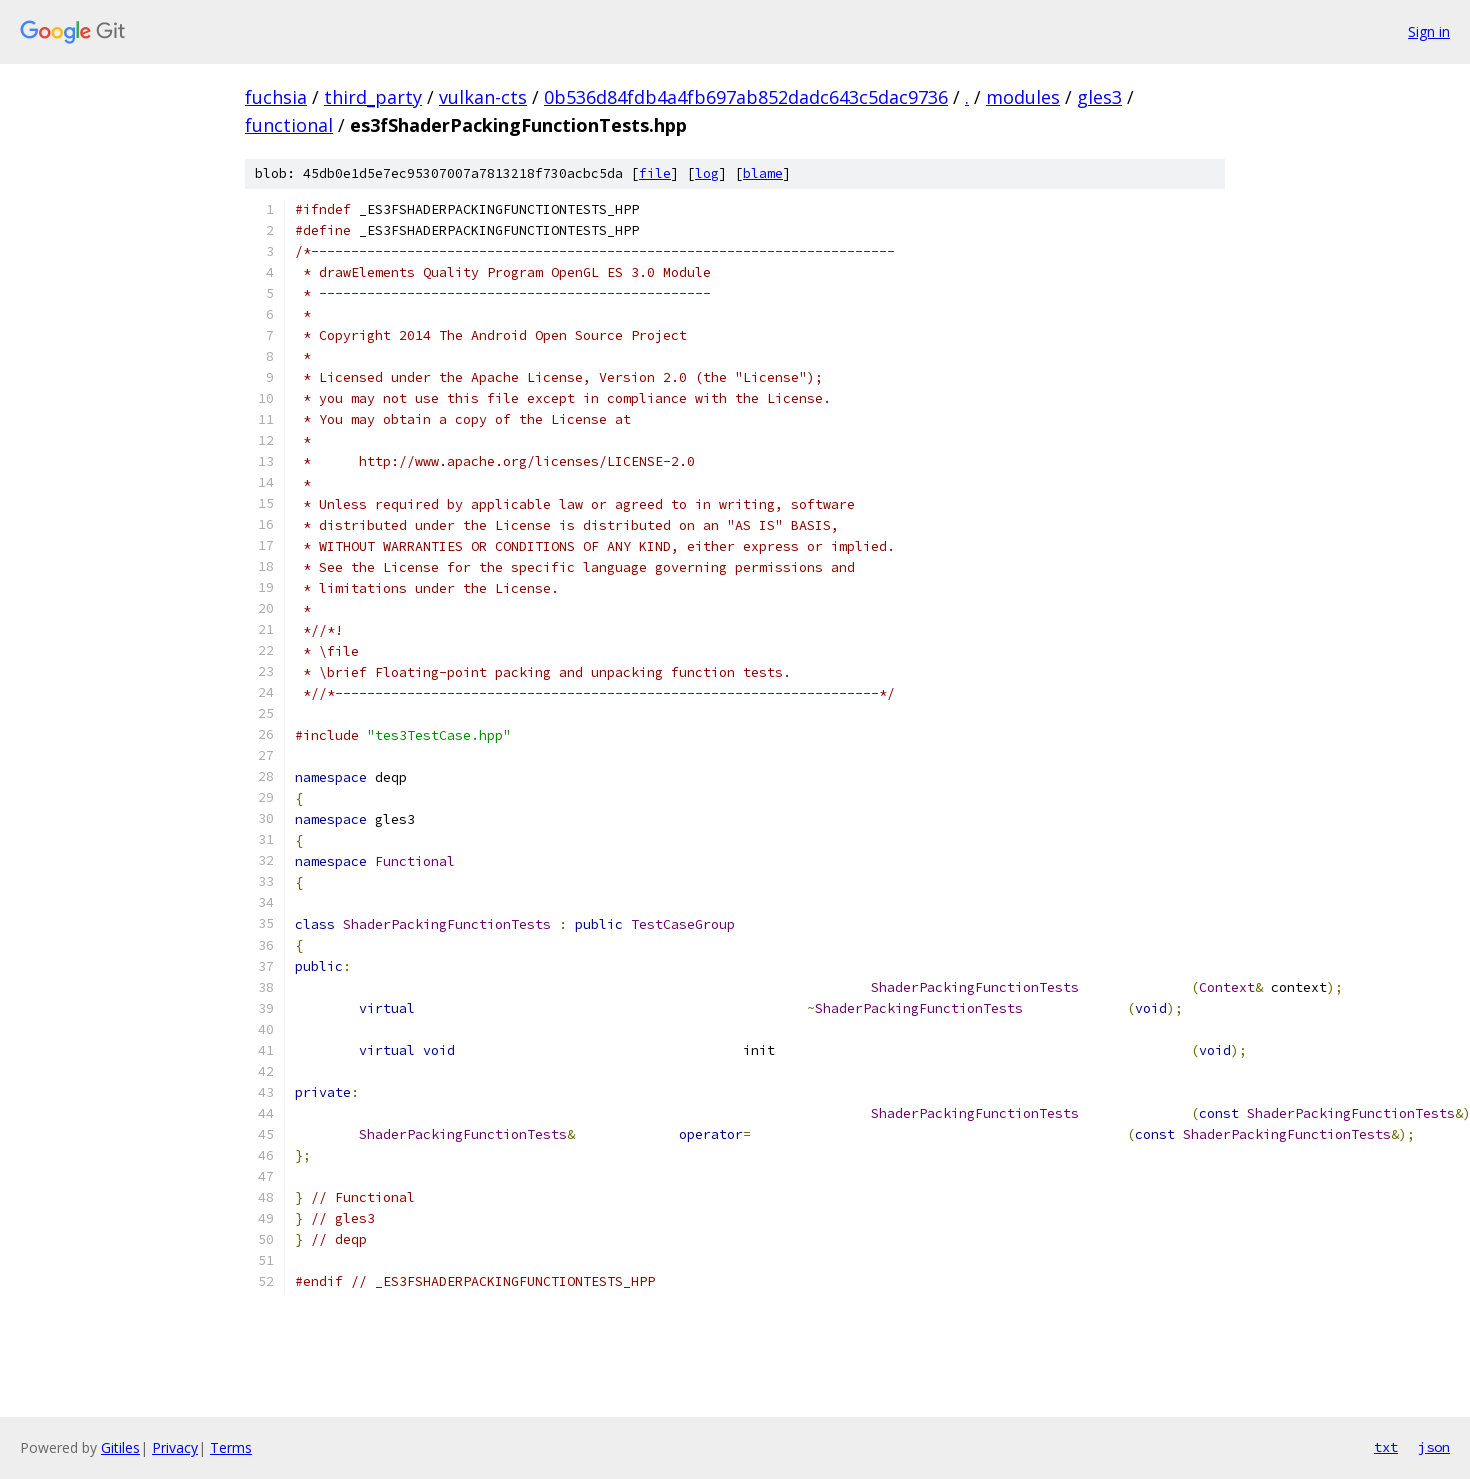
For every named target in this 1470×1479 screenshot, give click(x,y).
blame (763, 173)
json (1434, 1447)
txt (1386, 1447)
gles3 (1099, 97)
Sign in (1429, 31)
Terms (231, 1447)
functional (289, 125)
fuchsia (276, 97)
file (655, 173)
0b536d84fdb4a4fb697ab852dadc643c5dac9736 (746, 97)
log (707, 173)
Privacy (175, 1447)
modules (1023, 97)
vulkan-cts (483, 97)
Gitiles (120, 1447)
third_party (373, 97)
